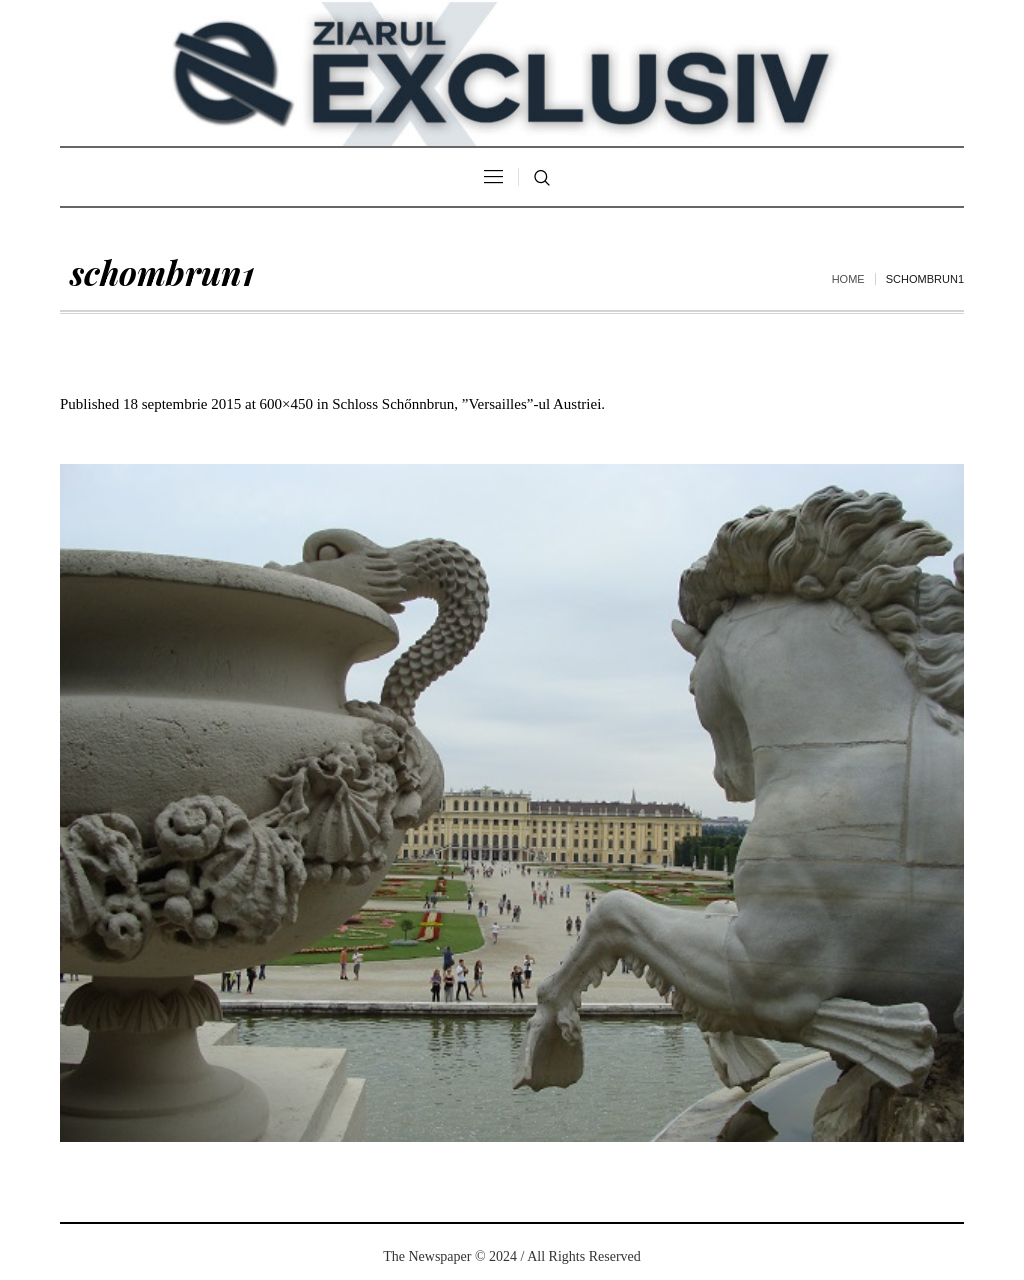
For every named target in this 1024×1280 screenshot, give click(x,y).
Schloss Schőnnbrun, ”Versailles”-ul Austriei (466, 404)
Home (848, 279)
